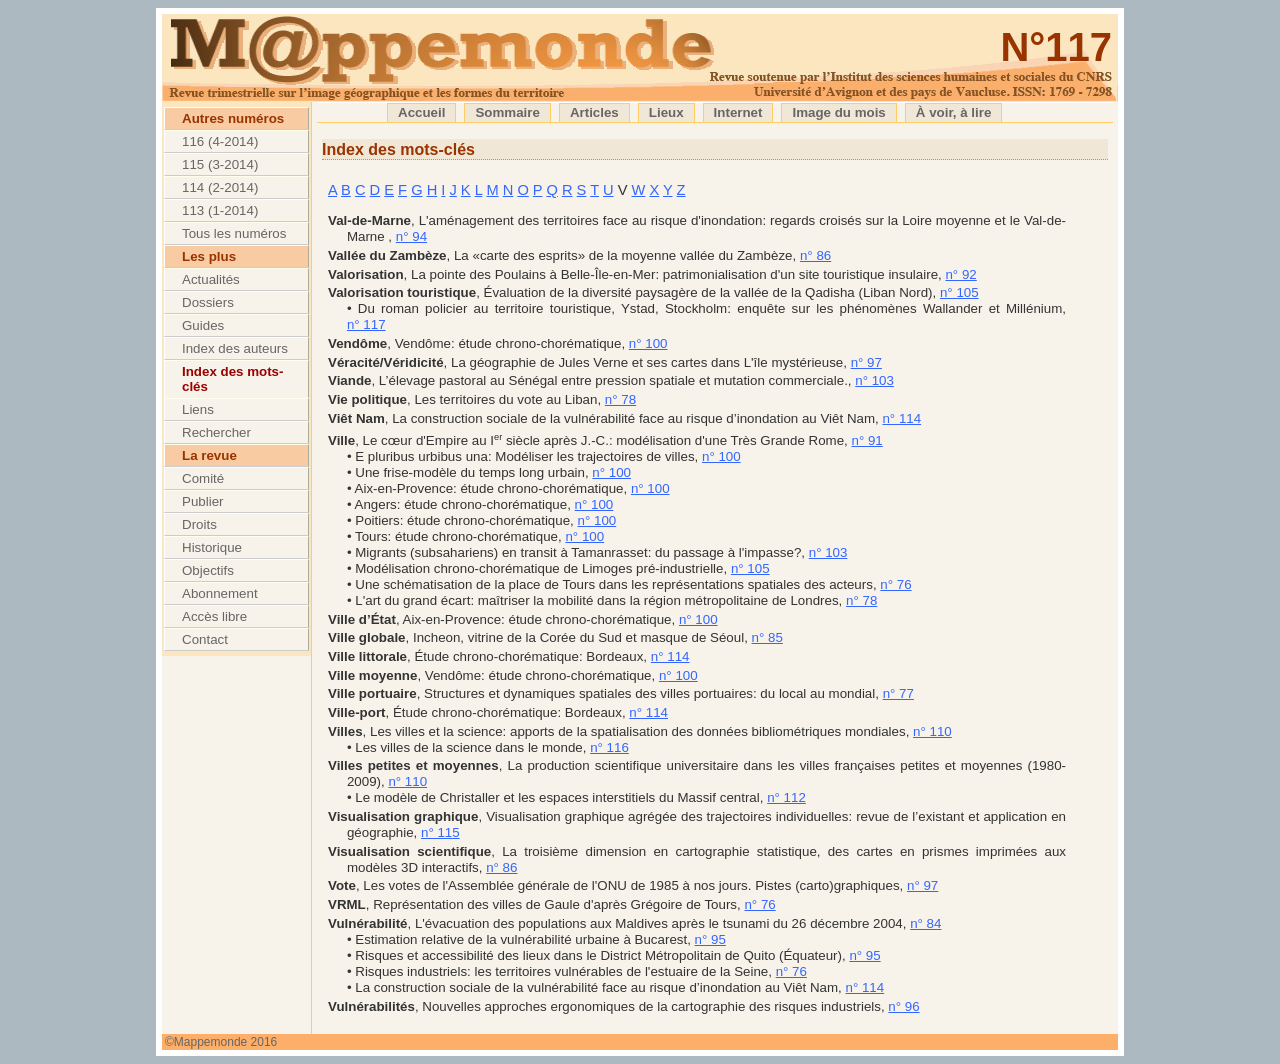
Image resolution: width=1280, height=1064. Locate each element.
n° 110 (932, 731)
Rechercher (216, 432)
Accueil (421, 112)
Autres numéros (233, 118)
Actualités (211, 279)
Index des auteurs (235, 348)
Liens (198, 409)
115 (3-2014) (220, 164)
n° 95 (710, 939)
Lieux (666, 112)
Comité (203, 478)
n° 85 (767, 637)
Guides (203, 325)
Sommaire (507, 112)
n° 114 (901, 418)
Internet (738, 112)
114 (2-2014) (220, 187)
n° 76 (895, 584)
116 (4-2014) (220, 141)
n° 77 (898, 693)
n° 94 (411, 236)
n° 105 (959, 292)
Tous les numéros (234, 233)
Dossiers (208, 302)
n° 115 (440, 832)
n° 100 (648, 343)
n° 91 (866, 440)
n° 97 (866, 362)
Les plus (209, 256)
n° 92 (960, 274)
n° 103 (874, 380)
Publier (203, 501)
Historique (212, 547)
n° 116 (609, 747)
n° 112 (786, 797)
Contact (205, 639)
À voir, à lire (954, 112)
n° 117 (366, 324)
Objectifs (208, 570)
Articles (594, 112)
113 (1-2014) (220, 210)
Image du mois (838, 112)
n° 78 (620, 399)
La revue (209, 455)
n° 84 (925, 923)
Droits (199, 524)
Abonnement (220, 593)
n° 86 (815, 255)
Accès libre (214, 616)
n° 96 (903, 1006)
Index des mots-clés (232, 379)
